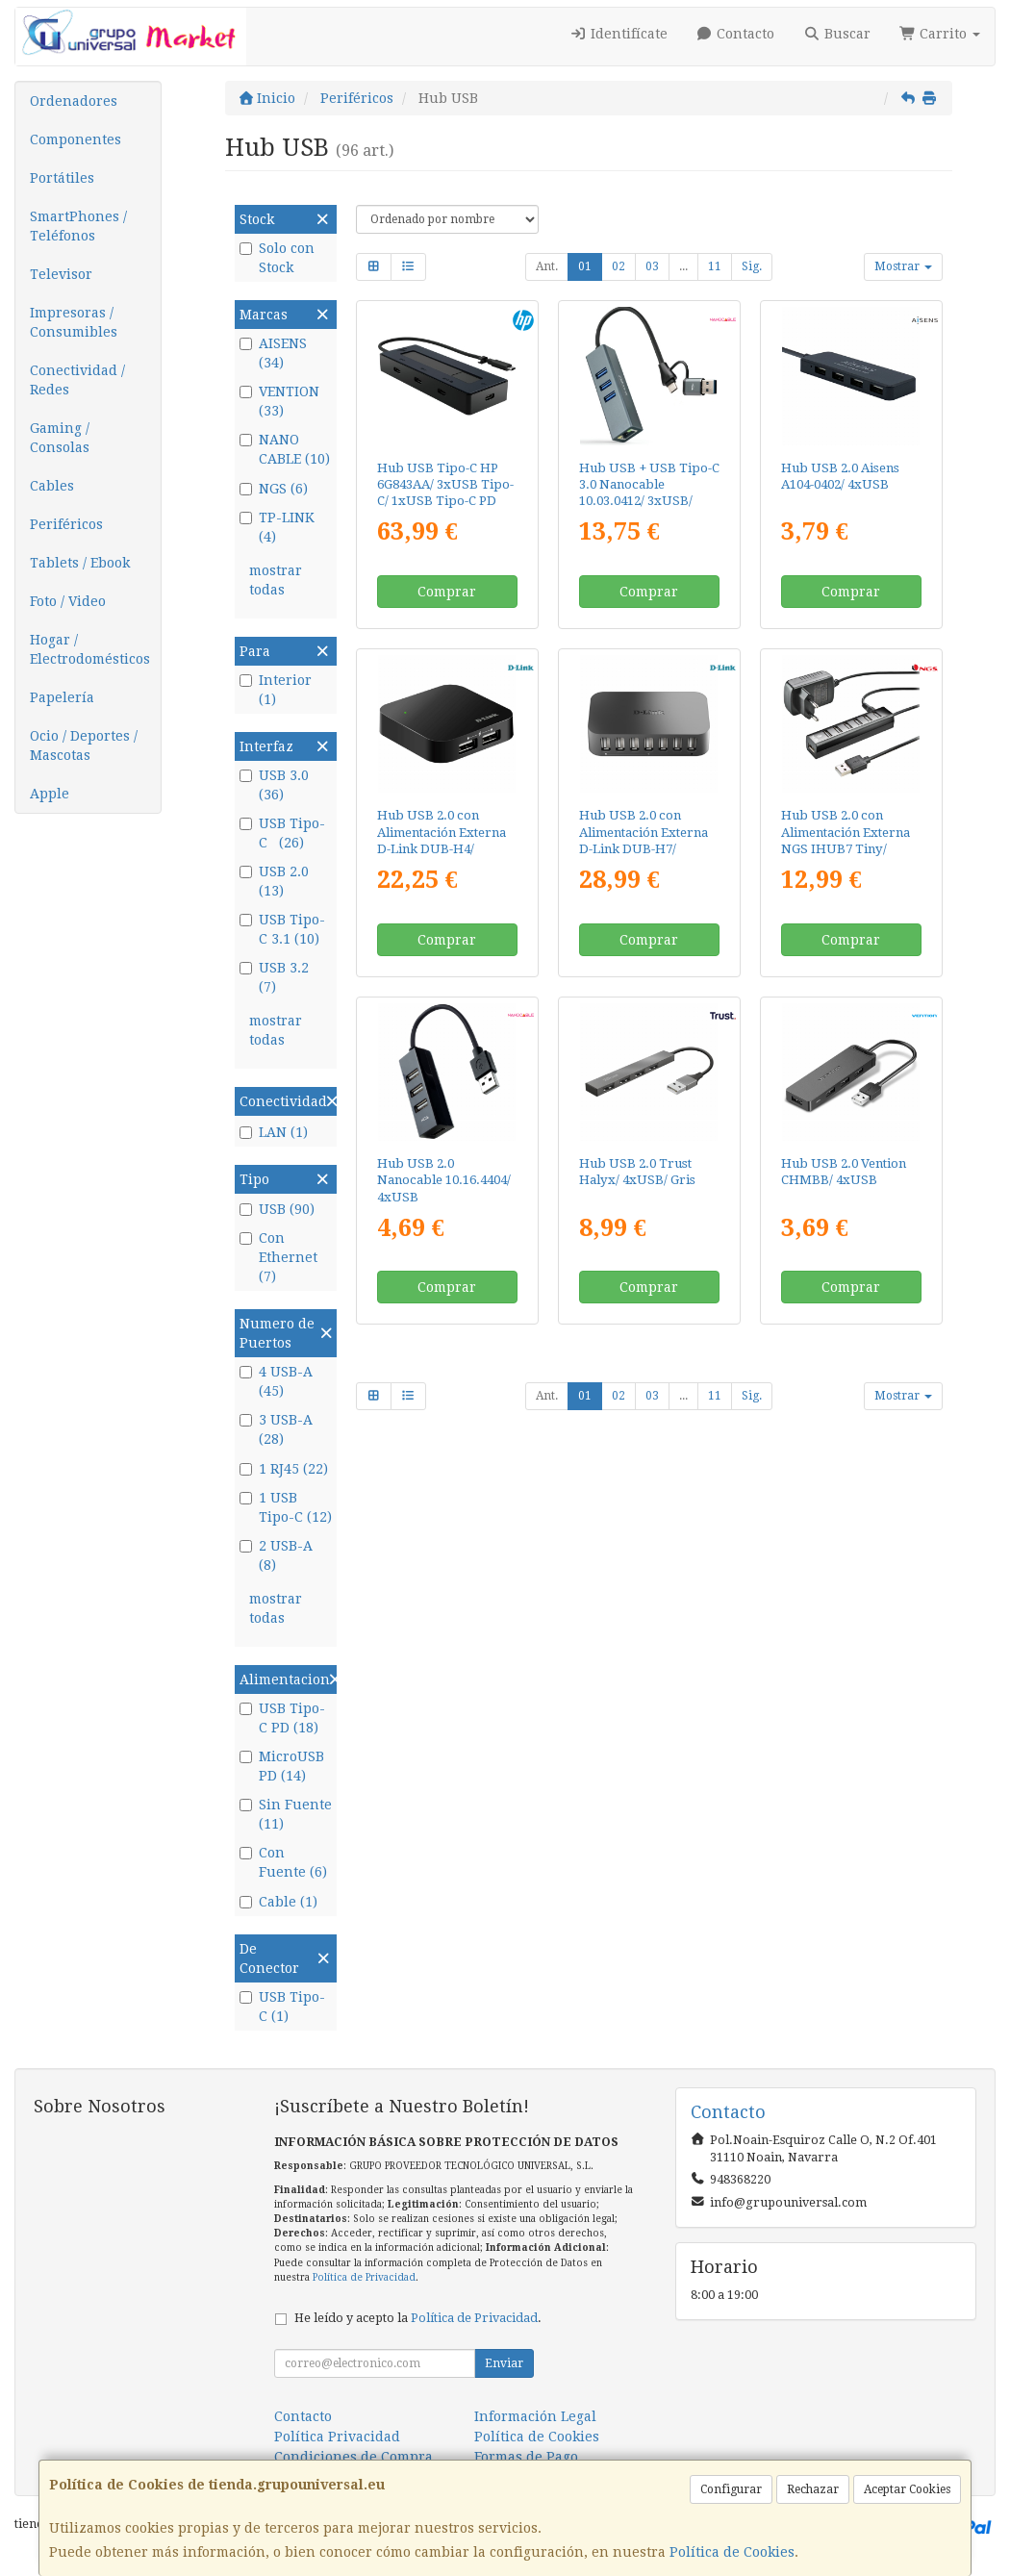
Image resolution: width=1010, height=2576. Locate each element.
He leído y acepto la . (418, 2318)
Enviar (504, 2363)
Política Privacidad (337, 2436)
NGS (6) (274, 488)
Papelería (62, 697)
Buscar (837, 33)
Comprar (446, 591)
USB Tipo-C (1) (282, 2006)
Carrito (940, 33)
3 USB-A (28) (276, 1429)
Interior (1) (276, 689)
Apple (49, 793)
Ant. (547, 266)
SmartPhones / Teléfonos (78, 226)
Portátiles (62, 178)
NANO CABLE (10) (285, 449)
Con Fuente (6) (283, 1862)
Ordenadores (73, 101)
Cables (52, 485)
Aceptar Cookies (907, 2489)
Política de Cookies (732, 2552)
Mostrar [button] (903, 266)
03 (652, 266)
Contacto (735, 33)
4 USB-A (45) (276, 1381)
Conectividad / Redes (77, 380)
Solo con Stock (277, 257)
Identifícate (618, 33)
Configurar (731, 2489)
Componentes (75, 139)
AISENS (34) (273, 353)
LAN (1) (274, 1132)
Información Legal (535, 2416)
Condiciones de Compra (353, 2456)
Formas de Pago (526, 2456)
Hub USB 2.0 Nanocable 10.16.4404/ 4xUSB (444, 1180)
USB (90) (277, 1209)
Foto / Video (68, 601)
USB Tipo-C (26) (282, 833)
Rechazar (813, 2489)
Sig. (752, 266)
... (683, 266)
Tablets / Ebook (80, 562)
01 (585, 266)
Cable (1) (278, 1901)
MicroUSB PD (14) (282, 1766)
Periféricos (66, 524)
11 (714, 266)
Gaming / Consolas (59, 437)
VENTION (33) (279, 401)
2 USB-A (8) (276, 1555)
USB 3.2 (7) (276, 977)
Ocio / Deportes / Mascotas (84, 745)
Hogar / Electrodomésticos (90, 649)
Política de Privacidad (364, 2277)
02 (618, 266)
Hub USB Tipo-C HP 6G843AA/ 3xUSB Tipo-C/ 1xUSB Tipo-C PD (445, 485)
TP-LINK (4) (277, 527)
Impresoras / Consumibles (73, 322)
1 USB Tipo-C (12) (286, 1507)
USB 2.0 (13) (274, 881)
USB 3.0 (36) (276, 785)
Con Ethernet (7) (278, 1257)
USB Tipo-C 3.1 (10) (282, 929)
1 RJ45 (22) (284, 1469)
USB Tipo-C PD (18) (282, 1718)
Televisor (61, 274)
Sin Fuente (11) (286, 1814)
